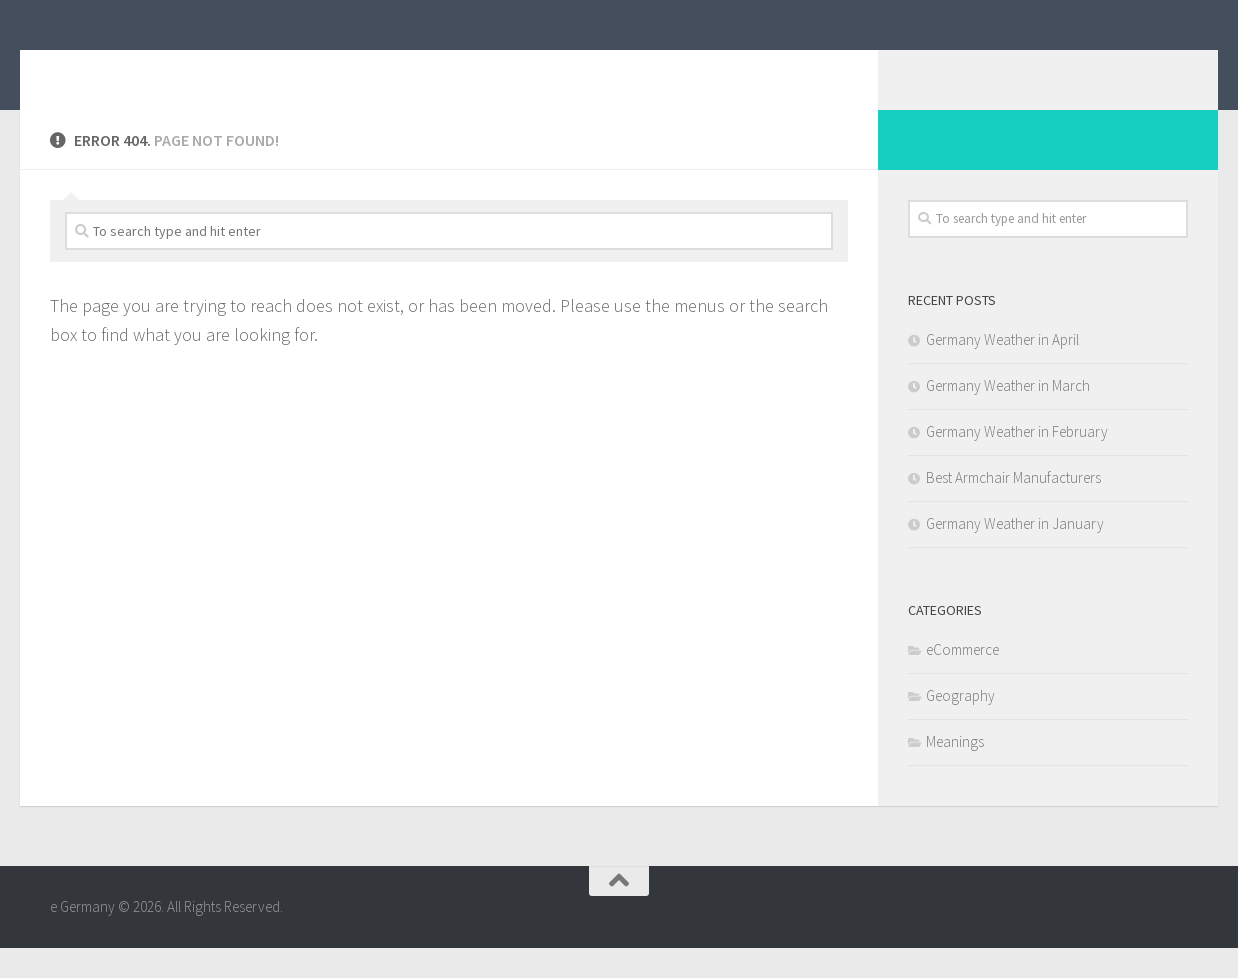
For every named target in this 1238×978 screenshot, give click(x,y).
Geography (960, 725)
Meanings (955, 771)
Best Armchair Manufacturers (1013, 507)
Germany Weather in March (1008, 415)
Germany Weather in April (1002, 369)
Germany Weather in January (1015, 553)
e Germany (146, 69)
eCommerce (962, 679)
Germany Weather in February (1017, 461)
